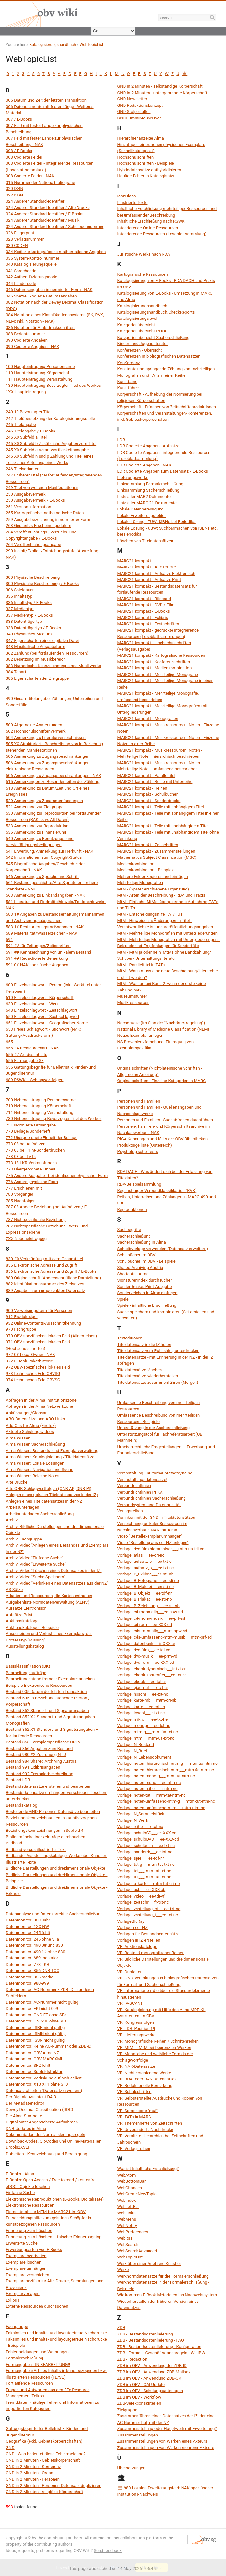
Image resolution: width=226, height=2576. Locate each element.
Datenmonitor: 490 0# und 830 (34, 1945)
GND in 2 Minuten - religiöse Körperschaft (44, 2491)
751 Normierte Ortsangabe (31, 1125)
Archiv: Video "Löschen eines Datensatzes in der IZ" (54, 1570)
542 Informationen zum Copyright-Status (44, 857)
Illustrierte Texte (132, 202)
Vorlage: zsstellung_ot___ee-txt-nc (149, 1908)
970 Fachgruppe (21, 1329)
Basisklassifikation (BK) (28, 1666)
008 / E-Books (19, 150)
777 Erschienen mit (24, 1188)
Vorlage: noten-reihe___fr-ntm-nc (147, 1788)
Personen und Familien (138, 1101)
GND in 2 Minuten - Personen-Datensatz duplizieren (53, 2485)
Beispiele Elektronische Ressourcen (39, 1685)
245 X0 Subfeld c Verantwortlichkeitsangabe (47, 449)
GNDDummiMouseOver (139, 118)
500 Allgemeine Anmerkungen (34, 724)
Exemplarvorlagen (23, 2293)
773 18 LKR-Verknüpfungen (31, 1162)
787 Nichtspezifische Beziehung (36, 1219)
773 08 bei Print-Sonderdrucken (35, 1150)
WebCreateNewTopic (137, 2193)
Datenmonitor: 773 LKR (27, 1964)
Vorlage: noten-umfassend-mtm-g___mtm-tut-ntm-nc (166, 1801)
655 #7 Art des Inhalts (26, 1054)
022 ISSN (14, 195)
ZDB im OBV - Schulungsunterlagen (150, 2390)
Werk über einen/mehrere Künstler (149, 2263)
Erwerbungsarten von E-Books (34, 2249)
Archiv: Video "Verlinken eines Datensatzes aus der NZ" (57, 1583)
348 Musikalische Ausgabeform (35, 646)
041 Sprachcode (21, 270)
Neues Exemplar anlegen (140, 1035)
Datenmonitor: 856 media (29, 1977)
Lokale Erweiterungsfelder (141, 515)
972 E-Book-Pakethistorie (29, 1361)
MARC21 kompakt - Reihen (142, 788)
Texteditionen (130, 1338)
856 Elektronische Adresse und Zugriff (41, 1265)
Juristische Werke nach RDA (143, 254)
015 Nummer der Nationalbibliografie (40, 182)
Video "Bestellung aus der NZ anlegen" (153, 1542)
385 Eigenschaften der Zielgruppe (37, 678)
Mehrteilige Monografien (140, 882)
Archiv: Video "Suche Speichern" (35, 1576)
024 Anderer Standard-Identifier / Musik (42, 220)
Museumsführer (132, 996)
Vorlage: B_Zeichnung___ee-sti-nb (148, 1605)
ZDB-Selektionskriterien (139, 2403)
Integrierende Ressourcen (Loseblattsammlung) (162, 233)
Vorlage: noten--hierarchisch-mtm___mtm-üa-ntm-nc (165, 1769)
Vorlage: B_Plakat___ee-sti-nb (144, 1599)
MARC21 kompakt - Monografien (147, 718)
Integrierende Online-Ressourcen (147, 227)
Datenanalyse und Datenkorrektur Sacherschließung (54, 1913)
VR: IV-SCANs (130, 2003)
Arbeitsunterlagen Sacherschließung (40, 1513)
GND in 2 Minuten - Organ (29, 2472)
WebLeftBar (128, 2206)
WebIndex (126, 2200)
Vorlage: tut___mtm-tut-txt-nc (144, 1877)
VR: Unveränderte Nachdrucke (145, 2129)
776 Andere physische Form (32, 1181)
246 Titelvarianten (23, 468)
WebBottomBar (131, 2181)
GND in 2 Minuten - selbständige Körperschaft (160, 86)
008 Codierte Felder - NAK (30, 176)
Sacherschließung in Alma (141, 1242)
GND (10, 2447)
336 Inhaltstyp (19, 596)
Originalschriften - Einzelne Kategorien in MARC (161, 1080)
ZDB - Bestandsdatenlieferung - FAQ (150, 2340)
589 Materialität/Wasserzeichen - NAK (41, 933)
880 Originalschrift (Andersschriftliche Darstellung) (53, 1277)
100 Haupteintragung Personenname (40, 366)
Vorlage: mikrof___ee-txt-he (142, 1719)
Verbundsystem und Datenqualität (149, 1504)
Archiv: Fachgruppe (24, 1539)
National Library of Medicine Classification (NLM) (163, 1029)
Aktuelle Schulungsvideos (30, 1431)
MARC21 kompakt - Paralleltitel (146, 775)
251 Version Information (28, 506)
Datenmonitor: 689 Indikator (32, 1957)
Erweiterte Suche (22, 2243)
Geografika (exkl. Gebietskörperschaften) (44, 2441)
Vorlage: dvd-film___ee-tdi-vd (144, 1649)
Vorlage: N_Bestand (135, 1744)
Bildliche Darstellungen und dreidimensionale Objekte (55, 1868)
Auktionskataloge (22, 1620)
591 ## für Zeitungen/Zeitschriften (38, 945)
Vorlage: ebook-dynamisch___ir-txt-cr (151, 1668)
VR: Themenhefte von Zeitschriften (149, 2123)
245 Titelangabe (21, 424)
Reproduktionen (132, 1209)
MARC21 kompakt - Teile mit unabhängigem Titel (163, 825)
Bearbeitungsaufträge (26, 1672)
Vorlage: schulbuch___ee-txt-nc (146, 1845)
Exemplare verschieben (27, 2274)
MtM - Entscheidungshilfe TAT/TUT (150, 914)
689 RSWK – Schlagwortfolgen (34, 1079)
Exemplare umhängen (26, 2268)
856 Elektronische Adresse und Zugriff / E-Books (51, 1271)
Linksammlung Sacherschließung (148, 490)
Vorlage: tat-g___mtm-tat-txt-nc (146, 1864)
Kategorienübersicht (136, 324)
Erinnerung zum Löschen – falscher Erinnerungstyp (53, 2236)
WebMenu (126, 2219)
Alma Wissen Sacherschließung (35, 1444)
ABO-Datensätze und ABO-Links (35, 1419)
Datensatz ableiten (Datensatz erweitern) (44, 2090)
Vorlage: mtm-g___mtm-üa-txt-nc (147, 1732)
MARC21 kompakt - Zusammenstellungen (156, 851)
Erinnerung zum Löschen (29, 2230)
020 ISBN (14, 188)
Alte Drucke (16, 1482)
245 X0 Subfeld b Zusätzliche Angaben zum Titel (51, 443)
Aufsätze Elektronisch (26, 1608)
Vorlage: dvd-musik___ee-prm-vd (147, 1656)
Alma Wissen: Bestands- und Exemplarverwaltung (52, 1450)
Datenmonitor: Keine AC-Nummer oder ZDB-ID (48, 2046)
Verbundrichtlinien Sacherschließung (151, 1498)
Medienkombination (136, 863)
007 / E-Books (19, 119)
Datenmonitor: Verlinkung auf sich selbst (44, 2078)
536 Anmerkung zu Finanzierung (36, 832)
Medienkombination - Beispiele (146, 870)
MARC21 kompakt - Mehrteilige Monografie (157, 674)
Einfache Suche (20, 2192)
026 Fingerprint (20, 232)
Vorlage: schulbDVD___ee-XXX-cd (148, 1839)
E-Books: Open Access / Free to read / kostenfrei (51, 2180)
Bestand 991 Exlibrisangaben (33, 1767)
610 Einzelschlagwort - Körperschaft (40, 997)
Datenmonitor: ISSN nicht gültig (35, 2040)
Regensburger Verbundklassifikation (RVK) (157, 1190)
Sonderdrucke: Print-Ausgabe (144, 1286)
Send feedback (108, 2550)
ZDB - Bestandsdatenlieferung (145, 2334)
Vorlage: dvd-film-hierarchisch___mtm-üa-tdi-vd (161, 1548)
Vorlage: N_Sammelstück (140, 1813)
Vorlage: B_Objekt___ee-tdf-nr (144, 1593)
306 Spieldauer (20, 590)
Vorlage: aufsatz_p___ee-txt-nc (145, 1567)
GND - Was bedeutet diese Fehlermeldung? (46, 2453)
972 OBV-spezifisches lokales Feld (38, 1367)
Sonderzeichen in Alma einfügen (147, 1292)
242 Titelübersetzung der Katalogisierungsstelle (50, 418)
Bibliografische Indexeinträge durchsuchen (45, 1836)
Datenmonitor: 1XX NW (27, 1926)
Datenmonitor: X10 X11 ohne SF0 (37, 2084)
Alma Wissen (18, 1438)
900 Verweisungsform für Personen (39, 1310)
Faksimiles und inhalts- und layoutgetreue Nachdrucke (56, 2332)
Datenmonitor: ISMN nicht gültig (36, 2033)
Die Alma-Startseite (24, 2115)
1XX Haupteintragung (26, 391)
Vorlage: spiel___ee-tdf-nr (140, 1858)
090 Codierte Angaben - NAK (32, 346)
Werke (123, 2269)
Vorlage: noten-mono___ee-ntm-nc (149, 1782)
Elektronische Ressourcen (30, 2205)
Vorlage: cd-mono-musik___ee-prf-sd (151, 1618)
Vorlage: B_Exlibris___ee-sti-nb (145, 1574)
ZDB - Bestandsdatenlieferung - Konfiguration (159, 2346)
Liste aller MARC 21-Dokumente (147, 502)
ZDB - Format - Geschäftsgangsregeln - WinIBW (161, 2352)
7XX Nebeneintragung (26, 1238)
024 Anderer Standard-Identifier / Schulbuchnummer (54, 226)
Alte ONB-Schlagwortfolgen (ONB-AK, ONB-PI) (48, 1488)
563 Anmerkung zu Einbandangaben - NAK (45, 895)
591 (9, 939)
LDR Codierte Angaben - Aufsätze (148, 445)
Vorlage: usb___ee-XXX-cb (141, 1889)
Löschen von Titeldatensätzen (145, 540)
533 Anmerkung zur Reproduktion (37, 825)
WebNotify (127, 2225)
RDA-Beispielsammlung (139, 1184)
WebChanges (129, 2187)
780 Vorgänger (19, 1194)
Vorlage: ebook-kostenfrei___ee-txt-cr (151, 1675)
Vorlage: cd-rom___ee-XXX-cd (144, 1624)
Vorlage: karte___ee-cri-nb (141, 1706)
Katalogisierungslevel (137, 318)
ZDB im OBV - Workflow (139, 2397)
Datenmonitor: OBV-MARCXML (34, 2058)
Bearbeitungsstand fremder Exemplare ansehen (50, 1678)
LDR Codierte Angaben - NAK (144, 465)
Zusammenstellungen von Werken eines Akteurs (162, 2441)
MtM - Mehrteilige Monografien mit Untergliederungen (167, 933)
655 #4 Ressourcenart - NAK (32, 1048)
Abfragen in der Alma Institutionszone (41, 1400)
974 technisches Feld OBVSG (33, 1379)
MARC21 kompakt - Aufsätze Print (149, 579)
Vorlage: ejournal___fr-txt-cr (142, 1687)
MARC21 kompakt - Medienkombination (154, 668)
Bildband (14, 1843)
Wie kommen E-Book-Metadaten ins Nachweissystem (167, 2294)
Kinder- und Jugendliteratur (142, 343)
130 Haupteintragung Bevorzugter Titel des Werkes (53, 385)
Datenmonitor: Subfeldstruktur (34, 2071)
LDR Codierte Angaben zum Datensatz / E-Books (162, 471)
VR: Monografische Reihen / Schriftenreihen (158, 2041)
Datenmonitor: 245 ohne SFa (32, 1939)
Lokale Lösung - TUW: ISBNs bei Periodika (156, 521)
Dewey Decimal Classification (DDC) (39, 2109)
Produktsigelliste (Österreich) (144, 1145)
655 (9, 1041)
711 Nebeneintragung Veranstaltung (39, 1112)
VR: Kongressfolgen (135, 2022)
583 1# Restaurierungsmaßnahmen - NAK (45, 926)
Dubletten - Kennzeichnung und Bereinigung (46, 2153)
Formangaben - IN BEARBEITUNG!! (38, 2364)
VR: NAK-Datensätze (136, 2066)
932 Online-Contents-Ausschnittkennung (43, 1323)
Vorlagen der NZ (132, 1927)
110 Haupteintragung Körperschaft (38, 372)
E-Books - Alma (20, 2173)
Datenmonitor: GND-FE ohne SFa (36, 2014)
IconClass (126, 196)
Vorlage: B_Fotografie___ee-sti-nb (148, 1580)
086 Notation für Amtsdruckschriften (40, 327)
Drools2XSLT (18, 2147)
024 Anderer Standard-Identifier (35, 201)
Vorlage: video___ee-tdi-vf (141, 1896)
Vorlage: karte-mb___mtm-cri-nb (147, 1700)
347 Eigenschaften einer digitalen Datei (42, 640)
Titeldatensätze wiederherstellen (147, 1375)
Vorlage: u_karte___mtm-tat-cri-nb (148, 1883)
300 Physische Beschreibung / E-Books (42, 583)
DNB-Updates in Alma (26, 2128)
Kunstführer (128, 388)
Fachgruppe (17, 2326)
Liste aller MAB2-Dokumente (144, 496)
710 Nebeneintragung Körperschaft (38, 1105)
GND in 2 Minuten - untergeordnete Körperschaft (162, 92)
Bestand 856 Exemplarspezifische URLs (43, 1742)
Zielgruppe (127, 2409)
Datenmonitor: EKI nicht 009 (32, 2008)
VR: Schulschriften (134, 2091)
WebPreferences (132, 2231)
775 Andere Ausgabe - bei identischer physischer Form (57, 1175)
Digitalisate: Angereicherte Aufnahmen (42, 2122)
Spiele (123, 1299)
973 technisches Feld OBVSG (33, 1373)
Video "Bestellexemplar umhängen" (150, 1536)
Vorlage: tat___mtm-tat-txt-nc (144, 1870)
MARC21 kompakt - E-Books (143, 611)
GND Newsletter (132, 98)
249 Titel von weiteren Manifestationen (42, 487)
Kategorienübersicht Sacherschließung (153, 337)
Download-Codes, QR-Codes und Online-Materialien (53, 2141)
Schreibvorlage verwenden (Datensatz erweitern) (162, 1248)
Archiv (12, 1520)
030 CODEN (17, 245)
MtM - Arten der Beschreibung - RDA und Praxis (161, 895)
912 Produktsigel (22, 1316)
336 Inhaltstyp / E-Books (29, 602)
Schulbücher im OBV (136, 1254)
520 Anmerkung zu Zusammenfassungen (44, 800)
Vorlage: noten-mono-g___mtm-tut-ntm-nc (156, 1776)
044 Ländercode (21, 283)
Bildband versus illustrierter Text (36, 1849)
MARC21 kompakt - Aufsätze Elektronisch (156, 573)
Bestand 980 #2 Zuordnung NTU (36, 1754)
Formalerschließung (24, 2358)
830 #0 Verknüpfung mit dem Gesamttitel (44, 1258)
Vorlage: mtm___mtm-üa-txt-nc (145, 1738)
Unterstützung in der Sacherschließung (153, 1427)
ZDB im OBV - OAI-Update (141, 2384)
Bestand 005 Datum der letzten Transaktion (46, 1691)
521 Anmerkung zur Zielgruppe (35, 806)
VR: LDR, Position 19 (136, 2028)
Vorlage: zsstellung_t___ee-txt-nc (147, 1914)
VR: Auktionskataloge (137, 1946)
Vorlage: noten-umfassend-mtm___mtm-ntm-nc (161, 1807)
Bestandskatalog (21, 1805)
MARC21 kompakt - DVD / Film (146, 604)
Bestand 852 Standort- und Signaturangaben (47, 1710)
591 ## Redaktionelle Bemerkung (37, 958)
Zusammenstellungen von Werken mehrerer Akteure (165, 2447)
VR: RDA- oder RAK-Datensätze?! (147, 2079)
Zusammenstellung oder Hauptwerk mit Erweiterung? (167, 2428)
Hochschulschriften (135, 157)
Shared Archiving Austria (140, 1267)
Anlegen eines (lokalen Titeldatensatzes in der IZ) (52, 1494)
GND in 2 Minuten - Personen (33, 2479)
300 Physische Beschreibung (33, 577)
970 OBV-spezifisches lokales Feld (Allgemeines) (51, 1335)
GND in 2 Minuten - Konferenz (33, 2466)
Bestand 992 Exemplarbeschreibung (39, 1773)
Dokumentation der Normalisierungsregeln (45, 2134)
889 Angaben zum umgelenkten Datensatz (45, 1290)
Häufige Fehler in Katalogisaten (146, 176)
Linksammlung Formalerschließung (150, 483)
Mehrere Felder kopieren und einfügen (152, 876)
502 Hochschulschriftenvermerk (36, 731)
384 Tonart (16, 671)
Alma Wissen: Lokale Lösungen (35, 1463)
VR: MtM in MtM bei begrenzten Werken (154, 2047)
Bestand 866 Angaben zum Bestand (39, 1748)
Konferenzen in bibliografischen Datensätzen (159, 356)
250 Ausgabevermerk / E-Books (35, 500)
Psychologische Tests (137, 1151)
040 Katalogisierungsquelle (31, 264)
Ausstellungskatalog (25, 1646)
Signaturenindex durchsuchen (145, 1280)
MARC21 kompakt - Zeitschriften (147, 844)
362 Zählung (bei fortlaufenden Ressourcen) (47, 653)
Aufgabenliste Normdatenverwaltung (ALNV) (47, 1602)
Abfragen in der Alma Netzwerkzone (39, 1406)
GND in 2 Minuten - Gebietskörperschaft (43, 2460)
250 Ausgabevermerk (26, 494)
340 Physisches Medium (29, 634)
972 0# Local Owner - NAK (30, 1354)
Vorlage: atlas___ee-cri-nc (141, 1555)
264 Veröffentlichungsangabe (33, 544)
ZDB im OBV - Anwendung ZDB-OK (149, 2378)
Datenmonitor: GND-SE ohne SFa (36, 2021)
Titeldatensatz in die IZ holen (144, 1344)
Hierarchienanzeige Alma (140, 138)
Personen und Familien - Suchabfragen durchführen (165, 1119)
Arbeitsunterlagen (22, 1507)
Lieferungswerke (133, 477)
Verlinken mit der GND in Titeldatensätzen (156, 1517)
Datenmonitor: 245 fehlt (28, 1932)
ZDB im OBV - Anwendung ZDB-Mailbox (154, 2371)
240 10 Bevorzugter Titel (29, 411)
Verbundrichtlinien (134, 1485)
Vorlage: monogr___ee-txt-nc (143, 1725)
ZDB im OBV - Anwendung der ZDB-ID (152, 2365)
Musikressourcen (133, 1002)
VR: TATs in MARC (134, 2116)
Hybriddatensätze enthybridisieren (149, 169)
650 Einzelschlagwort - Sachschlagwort (42, 1016)
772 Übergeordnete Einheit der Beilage (41, 1137)
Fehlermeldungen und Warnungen (37, 2351)
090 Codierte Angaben (27, 340)
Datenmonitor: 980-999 (27, 1983)
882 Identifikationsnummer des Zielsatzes (45, 1284)
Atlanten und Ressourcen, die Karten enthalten (49, 1595)
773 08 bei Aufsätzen (25, 1143)
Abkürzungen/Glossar (26, 1412)
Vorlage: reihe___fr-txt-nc (140, 1826)
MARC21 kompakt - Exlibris (142, 617)
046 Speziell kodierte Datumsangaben (41, 296)
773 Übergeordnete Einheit (30, 1169)
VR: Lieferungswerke (136, 2035)
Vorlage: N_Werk (132, 1820)
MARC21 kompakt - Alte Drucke (146, 567)
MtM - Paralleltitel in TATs (141, 964)
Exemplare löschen (23, 2262)
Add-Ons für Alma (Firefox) (31, 1425)
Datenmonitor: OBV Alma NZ (32, 2052)
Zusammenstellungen (137, 2435)
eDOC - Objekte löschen (28, 2186)
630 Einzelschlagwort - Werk (32, 1004)
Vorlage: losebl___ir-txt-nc (141, 1712)
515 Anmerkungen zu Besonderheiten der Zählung (52, 781)
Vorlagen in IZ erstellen (138, 1940)
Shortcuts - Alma (133, 1273)
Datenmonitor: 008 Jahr (28, 1920)
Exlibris (12, 2300)
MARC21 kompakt (134, 560)
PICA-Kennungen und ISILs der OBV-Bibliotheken (162, 1139)
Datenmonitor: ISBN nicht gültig (35, 2027)
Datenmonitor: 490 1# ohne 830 (35, 1951)
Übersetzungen (131, 2467)
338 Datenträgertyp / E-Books (33, 627)
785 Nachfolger (20, 1200)
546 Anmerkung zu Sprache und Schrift (42, 876)
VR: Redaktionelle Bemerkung (144, 2085)
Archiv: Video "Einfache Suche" (34, 1557)
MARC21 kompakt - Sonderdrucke (149, 800)
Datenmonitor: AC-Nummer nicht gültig (42, 2002)
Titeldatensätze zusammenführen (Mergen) (157, 1382)
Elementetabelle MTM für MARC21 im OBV (46, 2211)
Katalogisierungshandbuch (53, 44)
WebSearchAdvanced (137, 2250)
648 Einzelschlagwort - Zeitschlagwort (41, 1010)
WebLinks (126, 2213)
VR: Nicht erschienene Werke (144, 2072)
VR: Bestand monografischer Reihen (150, 1952)
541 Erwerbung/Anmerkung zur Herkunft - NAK (49, 851)
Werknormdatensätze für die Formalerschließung (163, 2276)
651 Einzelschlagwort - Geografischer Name (47, 1022)
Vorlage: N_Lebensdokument (144, 1757)
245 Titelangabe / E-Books (30, 431)
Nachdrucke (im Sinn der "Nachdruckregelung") (161, 1022)
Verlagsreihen (130, 1510)
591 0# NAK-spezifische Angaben (37, 964)
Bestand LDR (18, 1779)
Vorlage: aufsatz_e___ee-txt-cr (145, 1561)
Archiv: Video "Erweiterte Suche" (36, 1564)
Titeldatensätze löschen (139, 1369)
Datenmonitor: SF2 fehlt (28, 2065)
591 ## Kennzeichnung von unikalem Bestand (48, 952)
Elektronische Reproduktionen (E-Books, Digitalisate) (55, 2199)
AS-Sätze (14, 1589)
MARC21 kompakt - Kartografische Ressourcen (161, 655)
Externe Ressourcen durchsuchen (37, 2306)
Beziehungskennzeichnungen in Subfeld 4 (44, 1830)
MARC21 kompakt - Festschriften (148, 624)
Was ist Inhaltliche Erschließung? (148, 2168)
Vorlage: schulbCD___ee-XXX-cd (147, 1833)
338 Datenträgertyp (24, 621)
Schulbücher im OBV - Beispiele (146, 1261)
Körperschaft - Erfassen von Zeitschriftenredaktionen (166, 406)
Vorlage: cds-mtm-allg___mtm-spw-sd (152, 1631)
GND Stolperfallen (134, 111)
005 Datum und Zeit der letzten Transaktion (46, 100)
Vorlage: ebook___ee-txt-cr (141, 1681)
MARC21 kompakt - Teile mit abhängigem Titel (160, 806)
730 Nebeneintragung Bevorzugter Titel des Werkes (53, 1118)
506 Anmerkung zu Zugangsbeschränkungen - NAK (53, 775)
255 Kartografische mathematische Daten (45, 512)
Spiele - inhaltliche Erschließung (147, 1305)
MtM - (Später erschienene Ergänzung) (153, 889)
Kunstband (127, 381)
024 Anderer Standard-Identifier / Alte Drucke (48, 207)
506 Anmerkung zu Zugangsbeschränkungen (47, 756)
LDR (121, 439)
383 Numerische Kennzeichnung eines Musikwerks (53, 665)
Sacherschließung (134, 1236)
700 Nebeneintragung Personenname (41, 1099)
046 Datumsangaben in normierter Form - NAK (49, 289)
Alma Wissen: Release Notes (32, 1475)
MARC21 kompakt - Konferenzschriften (153, 661)
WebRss (125, 2238)
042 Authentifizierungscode (31, 276)
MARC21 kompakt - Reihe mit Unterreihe (155, 781)
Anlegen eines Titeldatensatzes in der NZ (44, 1501)
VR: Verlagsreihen (133, 2148)
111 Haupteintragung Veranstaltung (39, 379)
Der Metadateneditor (25, 2103)
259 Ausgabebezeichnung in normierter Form (48, 519)
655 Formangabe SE (25, 1060)
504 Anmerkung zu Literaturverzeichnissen (46, 737)
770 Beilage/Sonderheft (28, 1131)
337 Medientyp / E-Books (29, 615)
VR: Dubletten (130, 1971)
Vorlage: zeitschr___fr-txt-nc (143, 1902)
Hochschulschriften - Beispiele (145, 163)
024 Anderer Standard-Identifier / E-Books (45, 213)
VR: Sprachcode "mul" (137, 2110)
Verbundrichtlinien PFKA (140, 1492)
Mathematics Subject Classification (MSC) (156, 857)
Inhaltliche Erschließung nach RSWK (151, 221)
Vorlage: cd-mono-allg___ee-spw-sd (150, 1611)
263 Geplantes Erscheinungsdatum (38, 525)
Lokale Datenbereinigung (140, 509)
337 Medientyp (20, 608)
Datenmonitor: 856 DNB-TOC (32, 1970)
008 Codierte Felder (24, 157)
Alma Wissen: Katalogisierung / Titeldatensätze (50, 1456)
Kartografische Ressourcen (142, 274)
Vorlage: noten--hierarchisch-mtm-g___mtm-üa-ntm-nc (167, 1763)
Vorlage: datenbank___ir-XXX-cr (146, 1643)
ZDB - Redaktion (132, 2359)
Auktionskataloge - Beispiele (32, 1627)
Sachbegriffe (129, 1229)
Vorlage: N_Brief (132, 1750)
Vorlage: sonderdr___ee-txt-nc (144, 1851)
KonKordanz (128, 362)
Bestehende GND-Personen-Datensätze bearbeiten (53, 1811)
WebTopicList (91, 44)
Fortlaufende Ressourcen (29, 2383)
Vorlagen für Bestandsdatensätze (148, 1934)
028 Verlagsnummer (25, 239)
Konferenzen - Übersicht (139, 350)
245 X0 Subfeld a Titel (26, 437)
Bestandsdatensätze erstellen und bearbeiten (48, 1786)
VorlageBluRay (131, 1921)
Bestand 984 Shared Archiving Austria (41, 1761)
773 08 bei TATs (21, 1156)
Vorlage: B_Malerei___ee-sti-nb (145, 1586)
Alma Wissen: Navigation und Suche (39, 1469)
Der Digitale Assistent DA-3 (31, 2096)
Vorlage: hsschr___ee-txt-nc (142, 1694)
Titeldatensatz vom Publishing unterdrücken (158, 1350)
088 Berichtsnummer (25, 333)
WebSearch (127, 2244)
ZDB (121, 2327)
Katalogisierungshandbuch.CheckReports (156, 312)
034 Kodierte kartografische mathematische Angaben (56, 251)
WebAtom (126, 2175)
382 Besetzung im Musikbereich (36, 659)
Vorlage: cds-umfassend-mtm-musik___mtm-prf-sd (164, 1637)
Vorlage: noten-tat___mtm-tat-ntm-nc (151, 1795)
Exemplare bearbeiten (26, 2255)
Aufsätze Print (19, 1614)
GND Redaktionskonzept (140, 105)
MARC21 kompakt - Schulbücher (147, 794)
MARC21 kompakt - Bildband (144, 598)
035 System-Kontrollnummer (32, 258)
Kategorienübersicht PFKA (142, 331)
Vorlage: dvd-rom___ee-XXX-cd (145, 1662)
